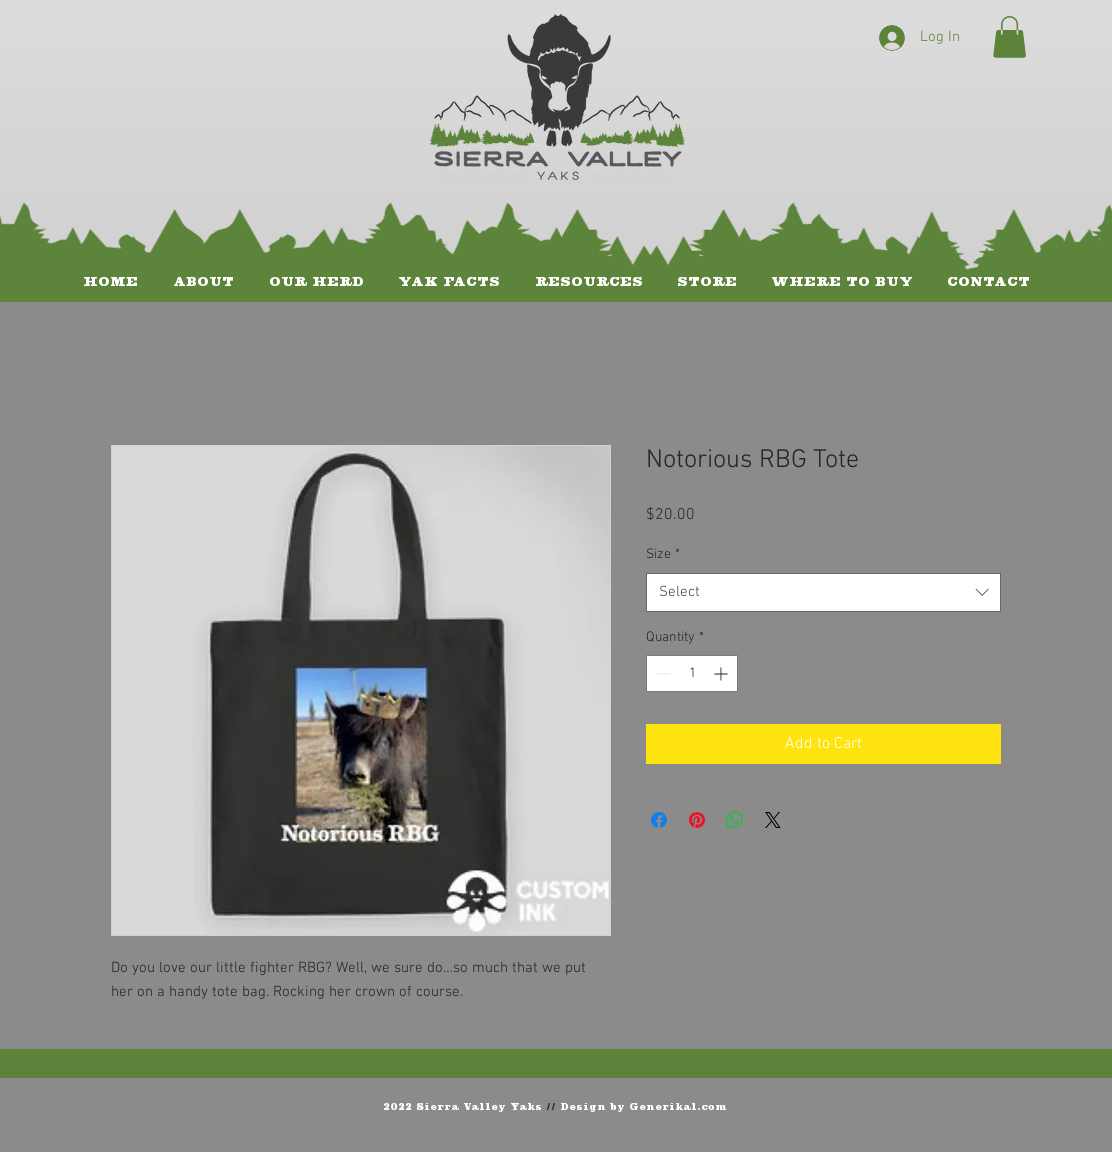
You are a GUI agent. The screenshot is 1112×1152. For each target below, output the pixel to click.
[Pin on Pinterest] (697, 820)
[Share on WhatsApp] (735, 820)
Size (663, 554)
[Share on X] (773, 820)
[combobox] (823, 592)
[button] (1009, 37)
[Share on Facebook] (659, 820)
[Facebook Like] (970, 1105)
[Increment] (722, 673)
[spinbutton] (692, 673)
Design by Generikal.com (643, 1106)
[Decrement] (661, 673)
